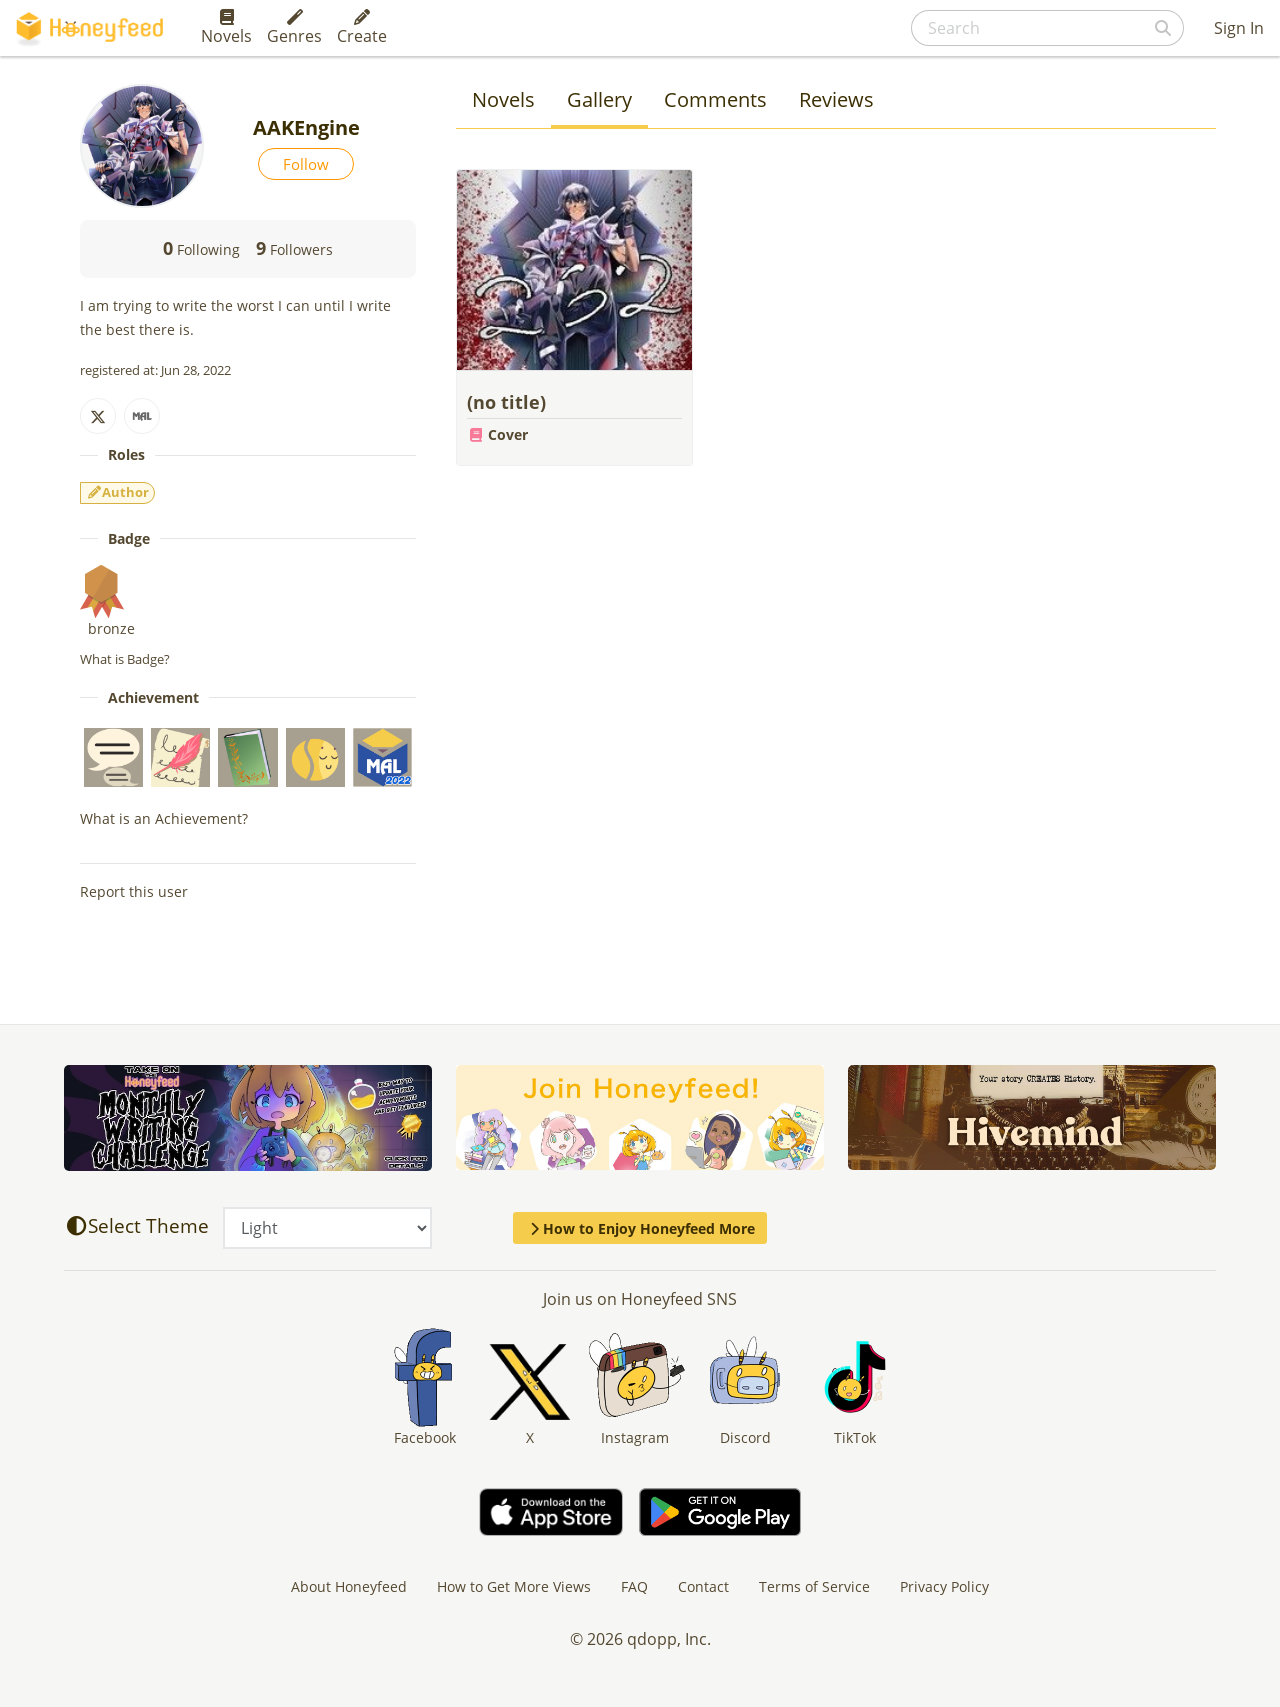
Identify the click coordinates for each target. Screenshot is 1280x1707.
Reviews (836, 99)
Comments (715, 99)
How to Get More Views (514, 1586)
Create (362, 28)
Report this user (134, 891)
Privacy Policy (944, 1586)
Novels (226, 28)
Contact (703, 1586)
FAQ (634, 1586)
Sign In (1239, 28)
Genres (294, 28)
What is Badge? (125, 659)
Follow (306, 164)
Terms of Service (814, 1586)
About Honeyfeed (349, 1586)
